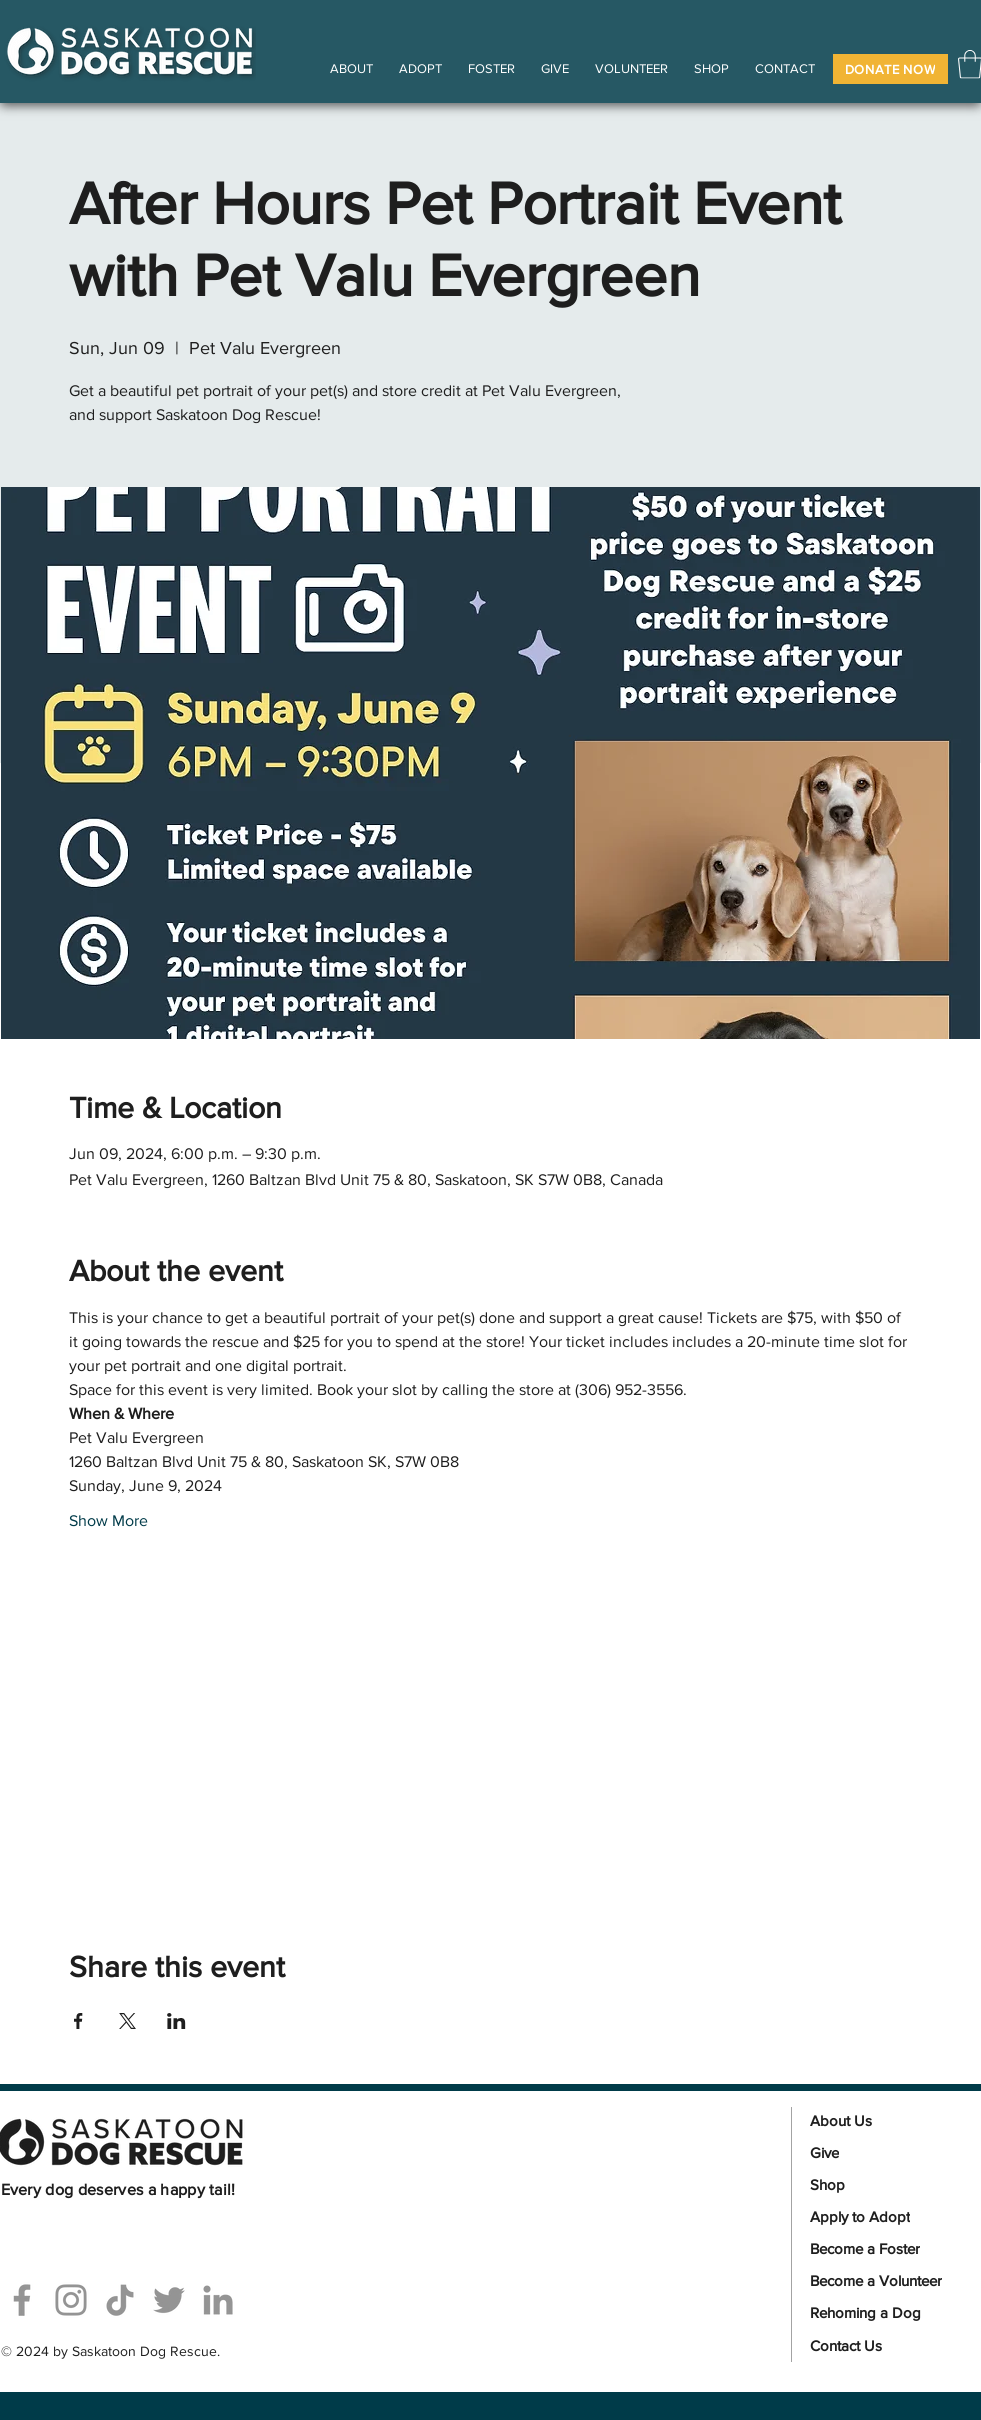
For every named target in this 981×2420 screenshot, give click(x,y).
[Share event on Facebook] (78, 2021)
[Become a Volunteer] (885, 2281)
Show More (108, 1520)
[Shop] (885, 2185)
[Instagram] (71, 2300)
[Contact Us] (885, 2346)
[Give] (885, 2153)
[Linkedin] (218, 2300)
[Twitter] (169, 2300)
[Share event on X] (127, 2021)
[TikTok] (120, 2300)
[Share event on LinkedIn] (176, 2021)
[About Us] (885, 2121)
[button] (890, 69)
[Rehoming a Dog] (885, 2313)
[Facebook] (22, 2300)
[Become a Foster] (885, 2249)
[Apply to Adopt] (885, 2217)
